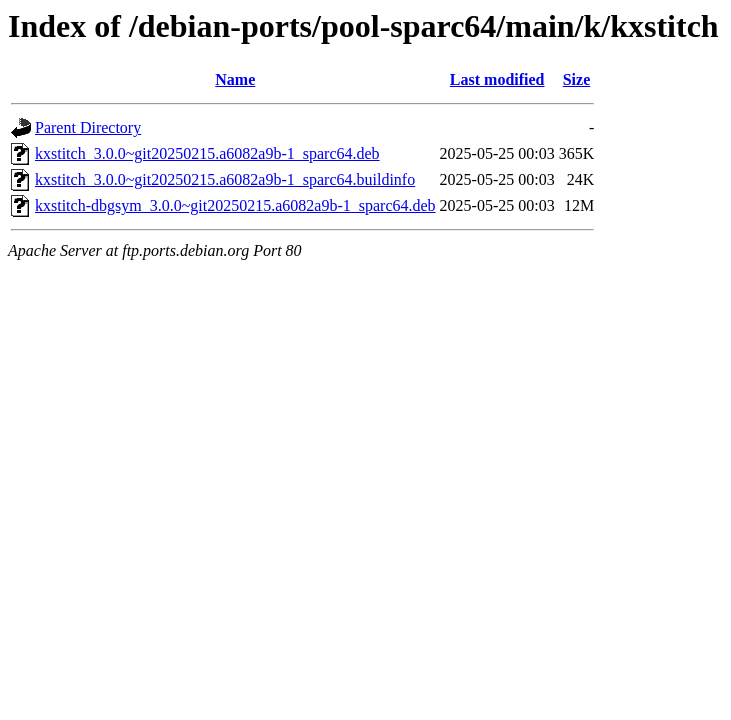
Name (235, 79)
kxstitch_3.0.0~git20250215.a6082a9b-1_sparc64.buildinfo (225, 179)
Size (577, 79)
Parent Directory (88, 127)
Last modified (497, 79)
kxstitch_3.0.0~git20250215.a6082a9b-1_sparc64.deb (207, 153)
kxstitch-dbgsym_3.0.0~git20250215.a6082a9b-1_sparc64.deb (235, 205)
